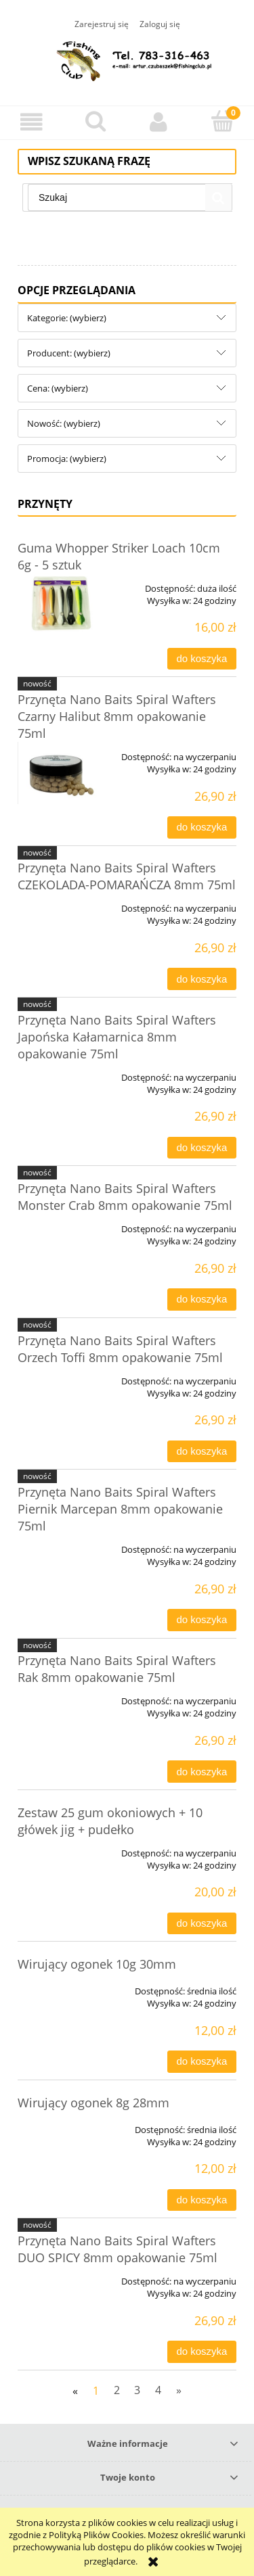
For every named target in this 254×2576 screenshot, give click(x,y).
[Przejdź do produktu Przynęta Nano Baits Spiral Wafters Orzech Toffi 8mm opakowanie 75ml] (61, 1376)
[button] (32, 122)
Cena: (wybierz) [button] (57, 388)
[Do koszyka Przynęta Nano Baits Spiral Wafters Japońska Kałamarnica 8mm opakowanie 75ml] (201, 1148)
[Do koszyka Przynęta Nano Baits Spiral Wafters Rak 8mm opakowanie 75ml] (201, 1771)
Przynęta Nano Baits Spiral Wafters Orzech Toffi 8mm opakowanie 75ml (120, 1348)
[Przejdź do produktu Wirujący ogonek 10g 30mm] (61, 1986)
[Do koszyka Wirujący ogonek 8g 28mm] (201, 2200)
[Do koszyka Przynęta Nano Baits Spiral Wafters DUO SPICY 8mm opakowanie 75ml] (201, 2352)
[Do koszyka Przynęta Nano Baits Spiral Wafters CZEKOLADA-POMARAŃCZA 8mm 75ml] (201, 979)
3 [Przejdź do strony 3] (137, 2390)
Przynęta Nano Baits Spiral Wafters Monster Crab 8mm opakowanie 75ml (125, 1196)
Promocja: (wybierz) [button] (66, 458)
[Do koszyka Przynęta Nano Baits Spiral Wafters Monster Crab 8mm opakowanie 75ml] (201, 1299)
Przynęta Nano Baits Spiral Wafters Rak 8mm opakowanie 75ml (117, 1668)
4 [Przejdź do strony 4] (158, 2390)
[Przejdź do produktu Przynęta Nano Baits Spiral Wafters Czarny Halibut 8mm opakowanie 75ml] (61, 773)
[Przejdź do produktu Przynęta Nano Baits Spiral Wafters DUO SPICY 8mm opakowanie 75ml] (61, 2276)
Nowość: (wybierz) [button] (63, 423)
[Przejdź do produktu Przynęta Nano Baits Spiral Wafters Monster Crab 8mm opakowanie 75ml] (61, 1224)
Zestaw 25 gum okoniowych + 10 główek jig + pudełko (110, 1820)
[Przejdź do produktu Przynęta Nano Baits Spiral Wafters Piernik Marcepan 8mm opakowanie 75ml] (61, 1545)
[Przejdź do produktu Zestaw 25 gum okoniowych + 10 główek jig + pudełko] (61, 1848)
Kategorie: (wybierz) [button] (66, 318)
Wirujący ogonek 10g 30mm (97, 1964)
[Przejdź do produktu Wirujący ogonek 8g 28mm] (61, 2125)
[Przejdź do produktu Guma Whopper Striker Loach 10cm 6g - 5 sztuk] (61, 602)
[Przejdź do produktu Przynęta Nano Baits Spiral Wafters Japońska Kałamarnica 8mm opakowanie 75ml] (61, 1072)
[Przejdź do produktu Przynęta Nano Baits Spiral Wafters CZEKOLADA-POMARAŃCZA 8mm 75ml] (61, 903)
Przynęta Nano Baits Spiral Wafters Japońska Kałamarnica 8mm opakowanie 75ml (117, 1037)
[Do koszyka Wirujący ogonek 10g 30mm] (201, 2062)
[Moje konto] (159, 122)
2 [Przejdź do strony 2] (117, 2390)
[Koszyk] (222, 121)
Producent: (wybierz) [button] (68, 353)
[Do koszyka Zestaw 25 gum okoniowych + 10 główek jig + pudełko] (201, 1924)
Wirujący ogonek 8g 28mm (93, 2102)
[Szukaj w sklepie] (116, 197)
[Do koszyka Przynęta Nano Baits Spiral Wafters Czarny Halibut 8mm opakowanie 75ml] (201, 827)
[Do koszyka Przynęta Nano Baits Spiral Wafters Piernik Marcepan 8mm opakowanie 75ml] (201, 1620)
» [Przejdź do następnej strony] (179, 2390)
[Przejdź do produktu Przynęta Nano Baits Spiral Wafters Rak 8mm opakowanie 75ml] (61, 1696)
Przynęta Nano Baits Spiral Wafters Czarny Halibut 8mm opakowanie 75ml (117, 716)
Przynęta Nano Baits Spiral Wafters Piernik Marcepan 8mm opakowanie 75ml (120, 1509)
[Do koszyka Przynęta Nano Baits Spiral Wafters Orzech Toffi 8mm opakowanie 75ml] (201, 1452)
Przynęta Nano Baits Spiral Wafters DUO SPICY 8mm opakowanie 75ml (117, 2249)
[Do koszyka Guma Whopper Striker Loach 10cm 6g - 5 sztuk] (201, 659)
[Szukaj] (95, 121)
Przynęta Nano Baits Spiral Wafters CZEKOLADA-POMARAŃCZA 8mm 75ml (127, 876)
